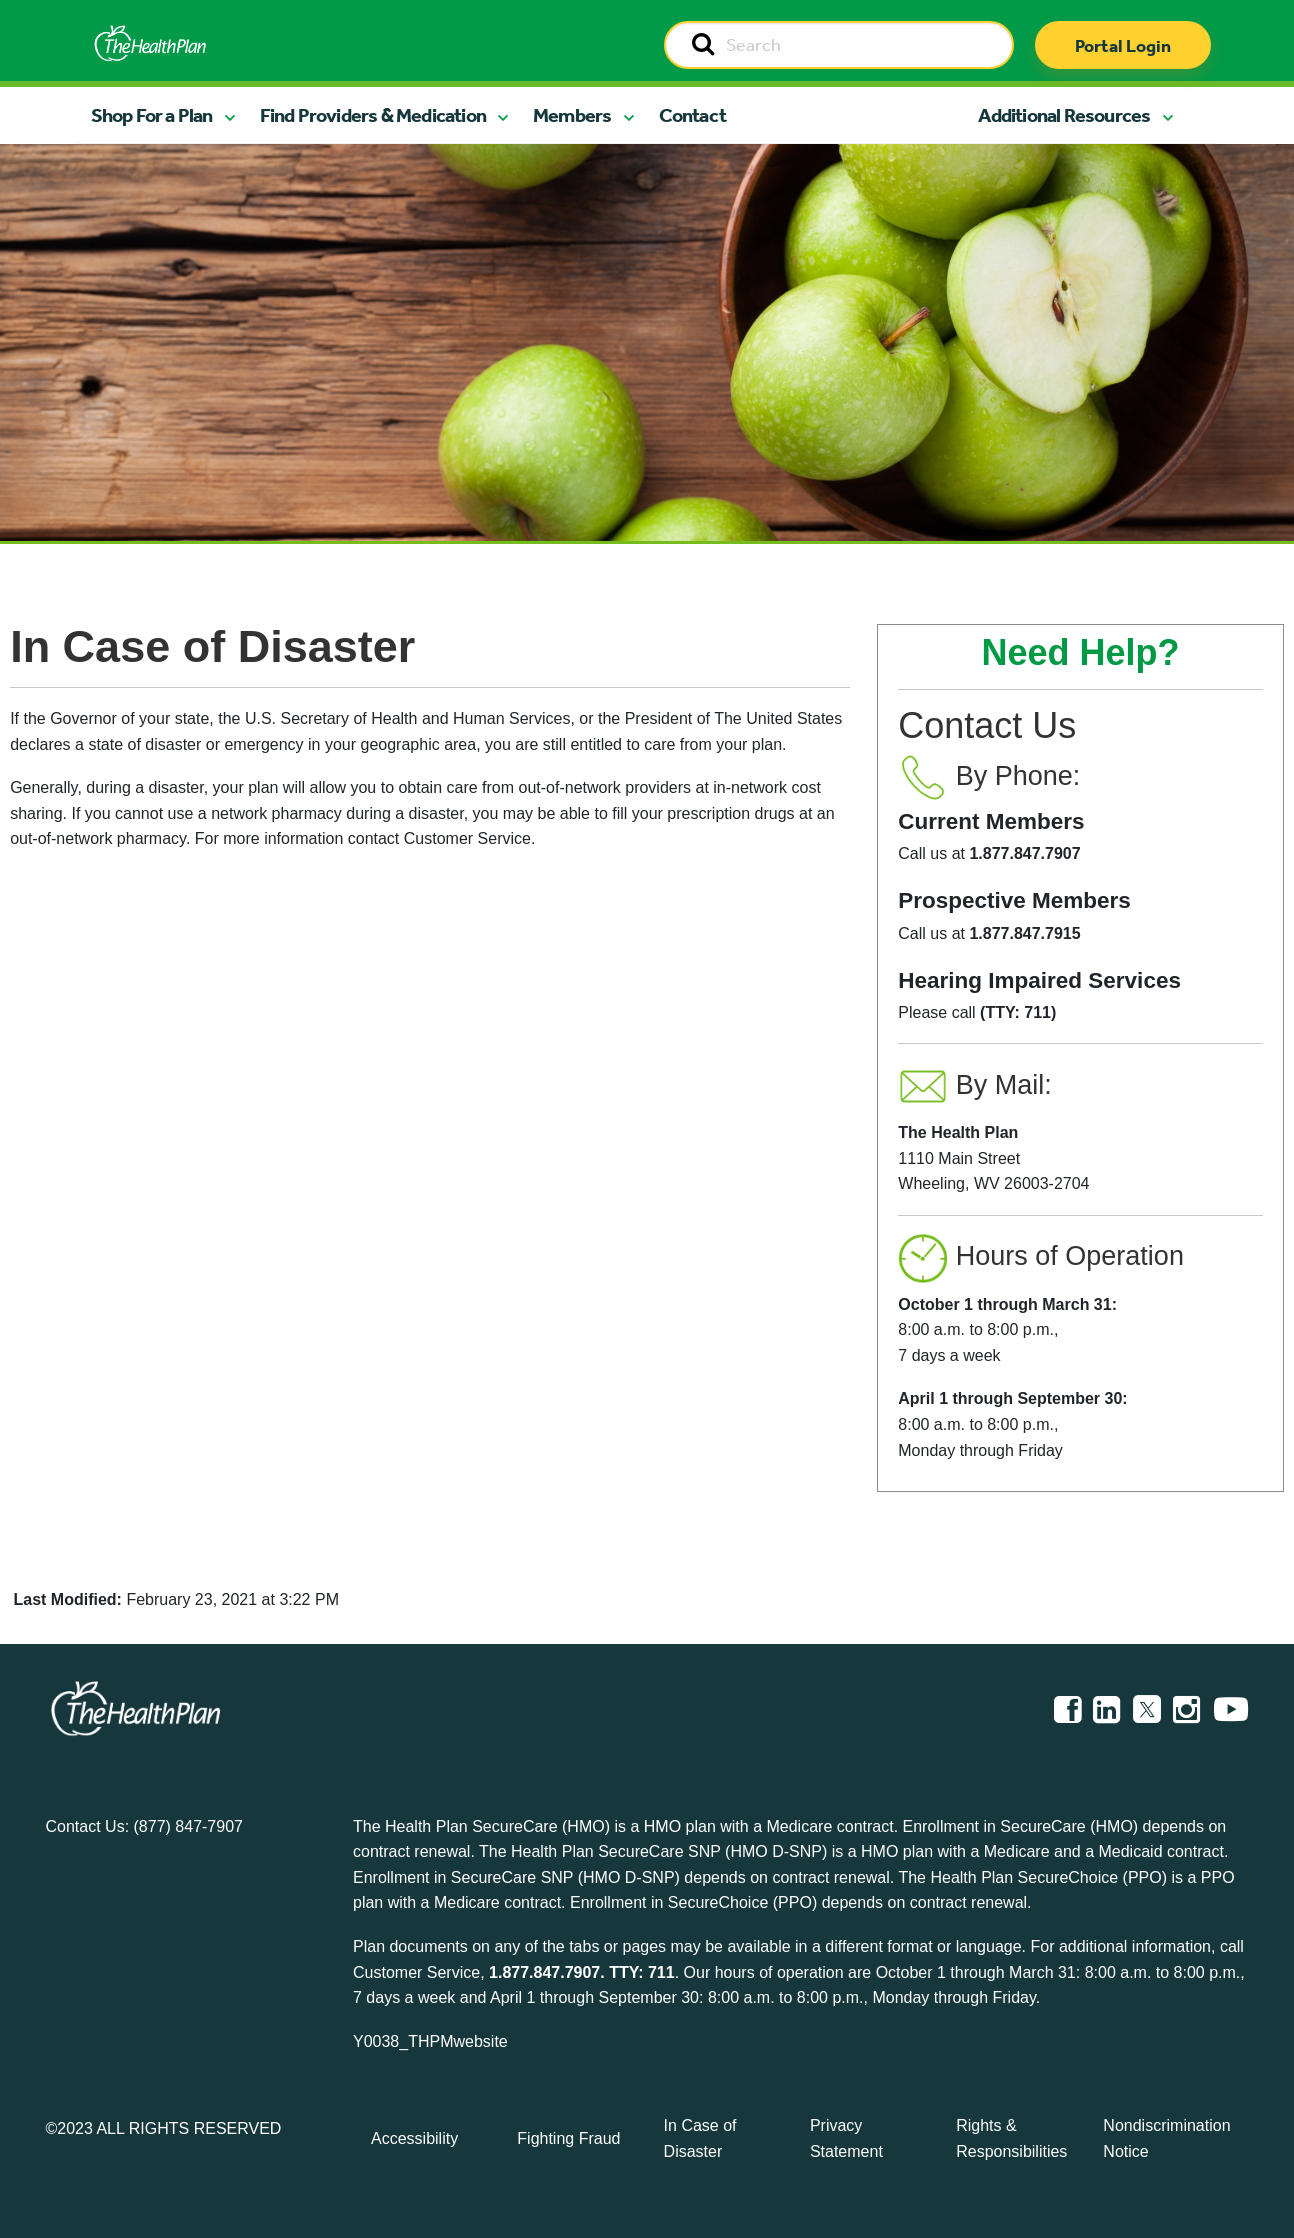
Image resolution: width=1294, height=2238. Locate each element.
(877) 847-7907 (188, 1826)
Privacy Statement (846, 2138)
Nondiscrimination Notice (1166, 2138)
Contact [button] (692, 115)
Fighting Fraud (568, 2138)
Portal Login (1123, 46)
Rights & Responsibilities (1011, 2138)
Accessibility (414, 2138)
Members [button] (572, 115)
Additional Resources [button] (1064, 115)
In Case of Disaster (700, 2138)
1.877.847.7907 (544, 1972)
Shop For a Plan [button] (152, 115)
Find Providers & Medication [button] (373, 115)
